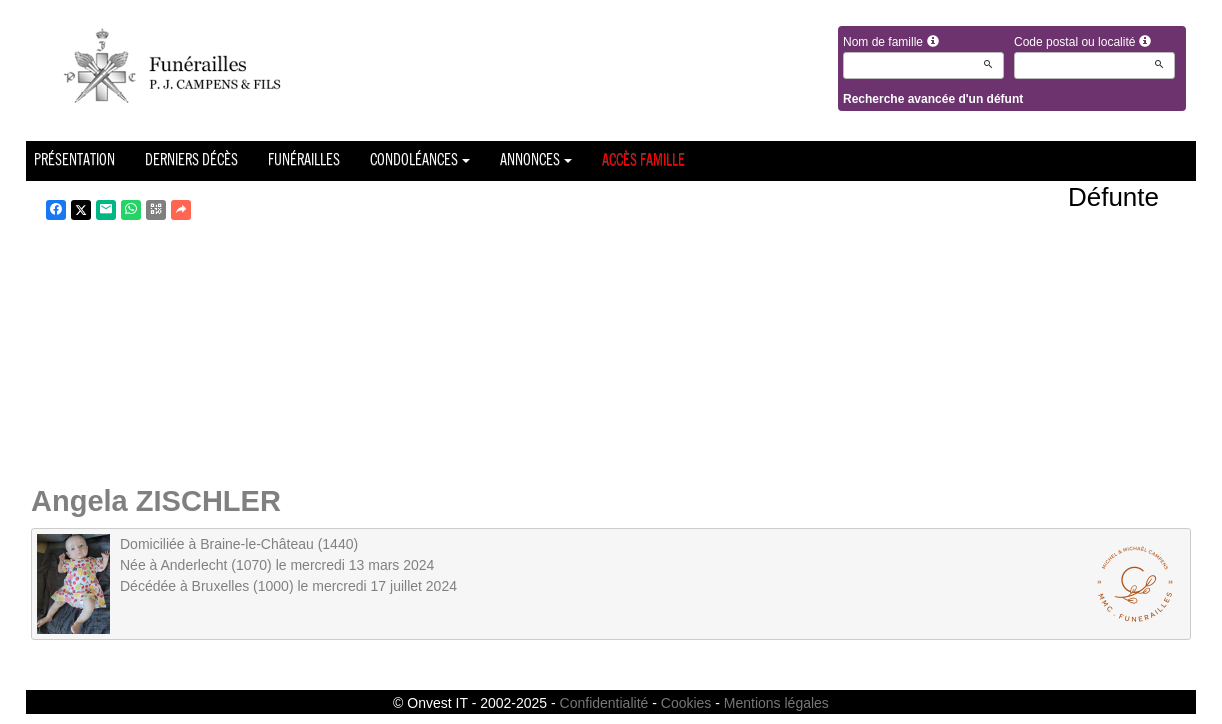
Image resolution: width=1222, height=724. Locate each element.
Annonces (536, 161)
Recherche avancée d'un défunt (933, 99)
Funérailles (304, 161)
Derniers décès (191, 161)
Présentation (74, 161)
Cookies (686, 703)
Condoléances (420, 161)
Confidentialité (604, 703)
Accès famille (643, 161)
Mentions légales (776, 703)
